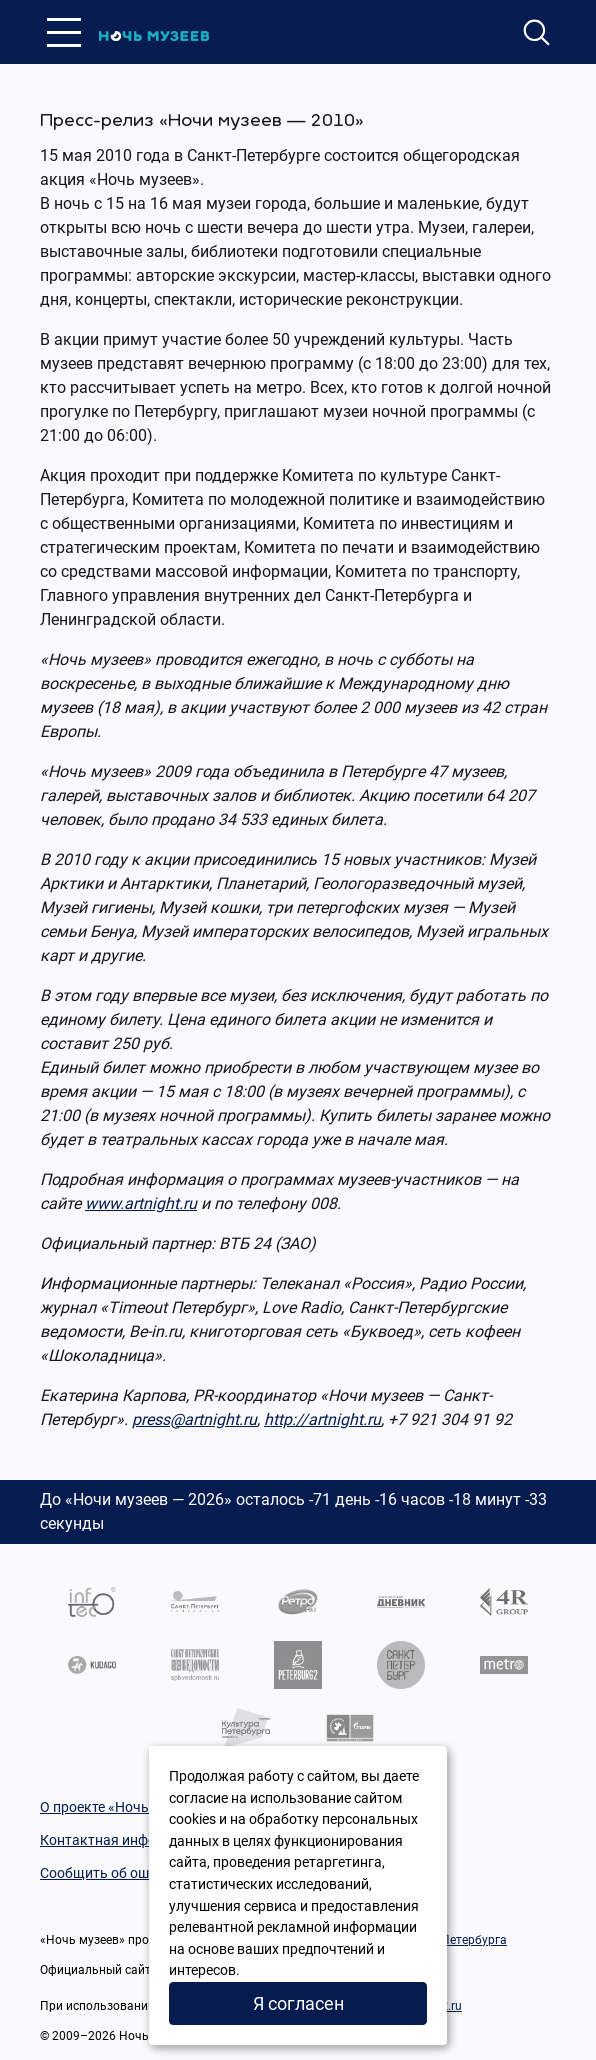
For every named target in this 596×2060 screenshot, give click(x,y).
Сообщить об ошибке (110, 1873)
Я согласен (298, 2003)
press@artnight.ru (194, 1419)
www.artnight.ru (141, 1203)
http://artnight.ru (322, 1419)
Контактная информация (123, 1840)
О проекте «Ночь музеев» (122, 1807)
